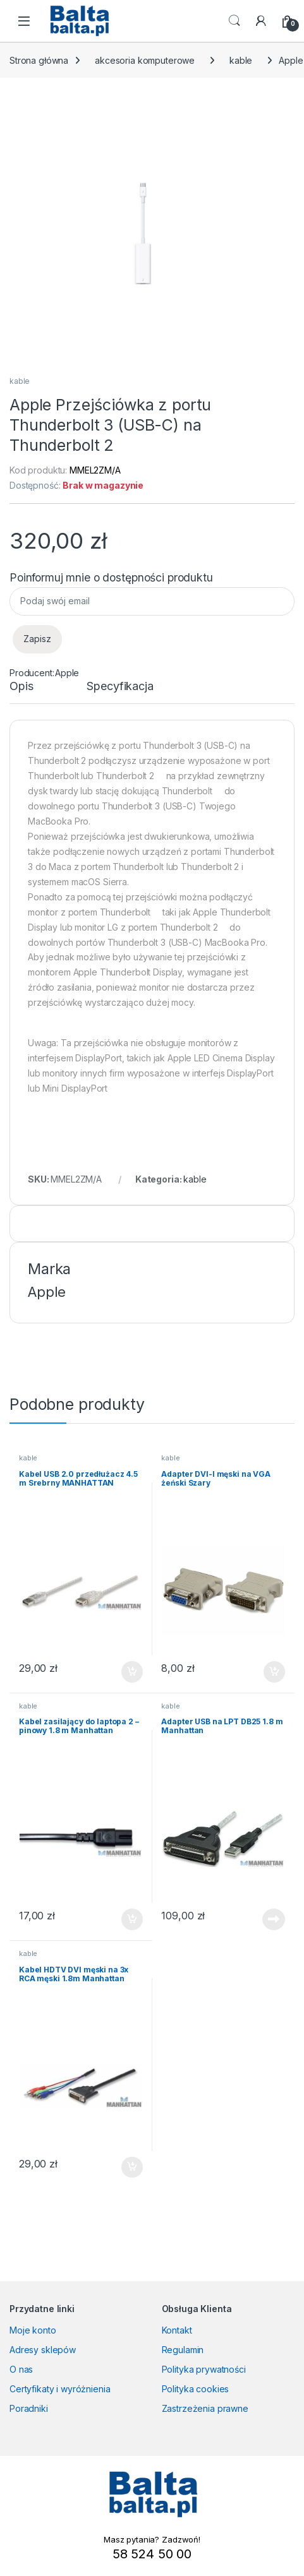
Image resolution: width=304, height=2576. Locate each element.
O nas (21, 2369)
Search (234, 21)
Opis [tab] (21, 687)
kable (240, 60)
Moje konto (32, 2330)
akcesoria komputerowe (145, 60)
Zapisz (37, 638)
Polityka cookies (195, 2388)
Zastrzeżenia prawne (205, 2408)
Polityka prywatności (204, 2369)
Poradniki (28, 2408)
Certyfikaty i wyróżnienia (60, 2388)
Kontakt (177, 2330)
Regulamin (183, 2349)
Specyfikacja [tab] (120, 687)
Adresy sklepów (42, 2349)
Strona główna (38, 60)
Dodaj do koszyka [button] (132, 1672)
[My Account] (261, 20)
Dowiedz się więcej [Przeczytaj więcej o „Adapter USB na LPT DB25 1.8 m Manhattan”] (273, 1919)
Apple (67, 672)
